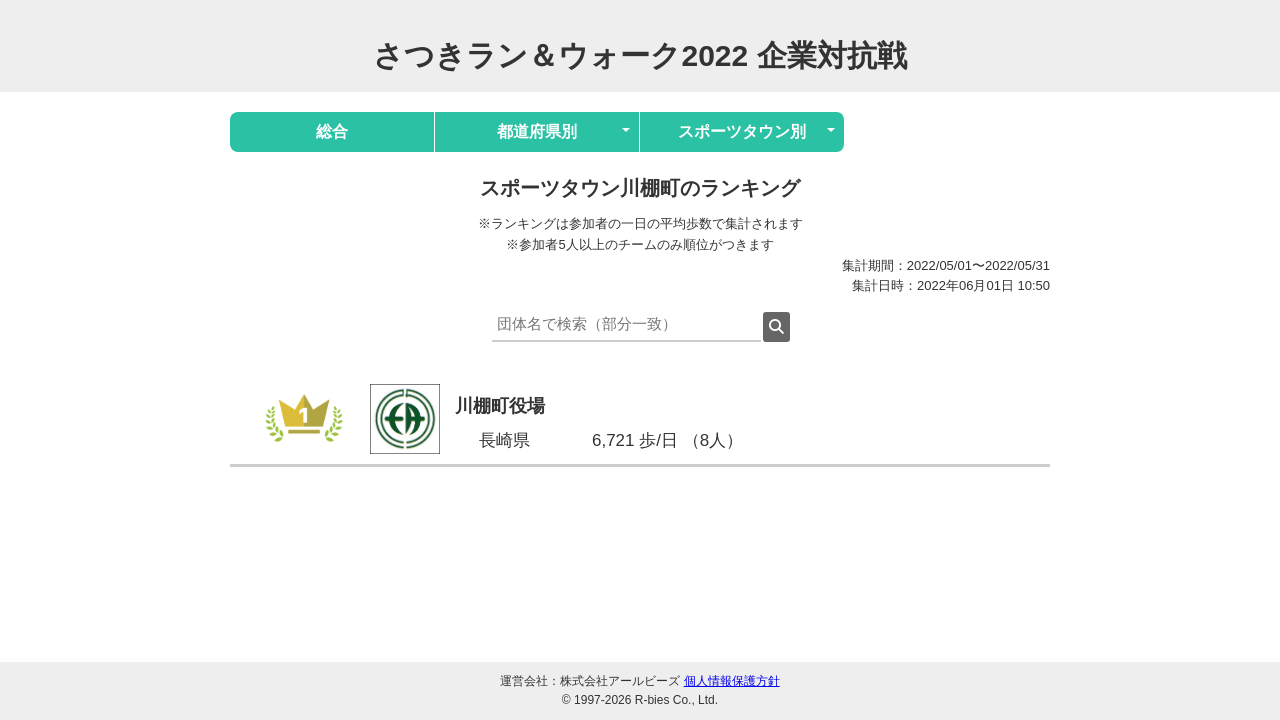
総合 (332, 131)
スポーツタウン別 (742, 131)
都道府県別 (537, 131)
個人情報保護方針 (732, 681)
